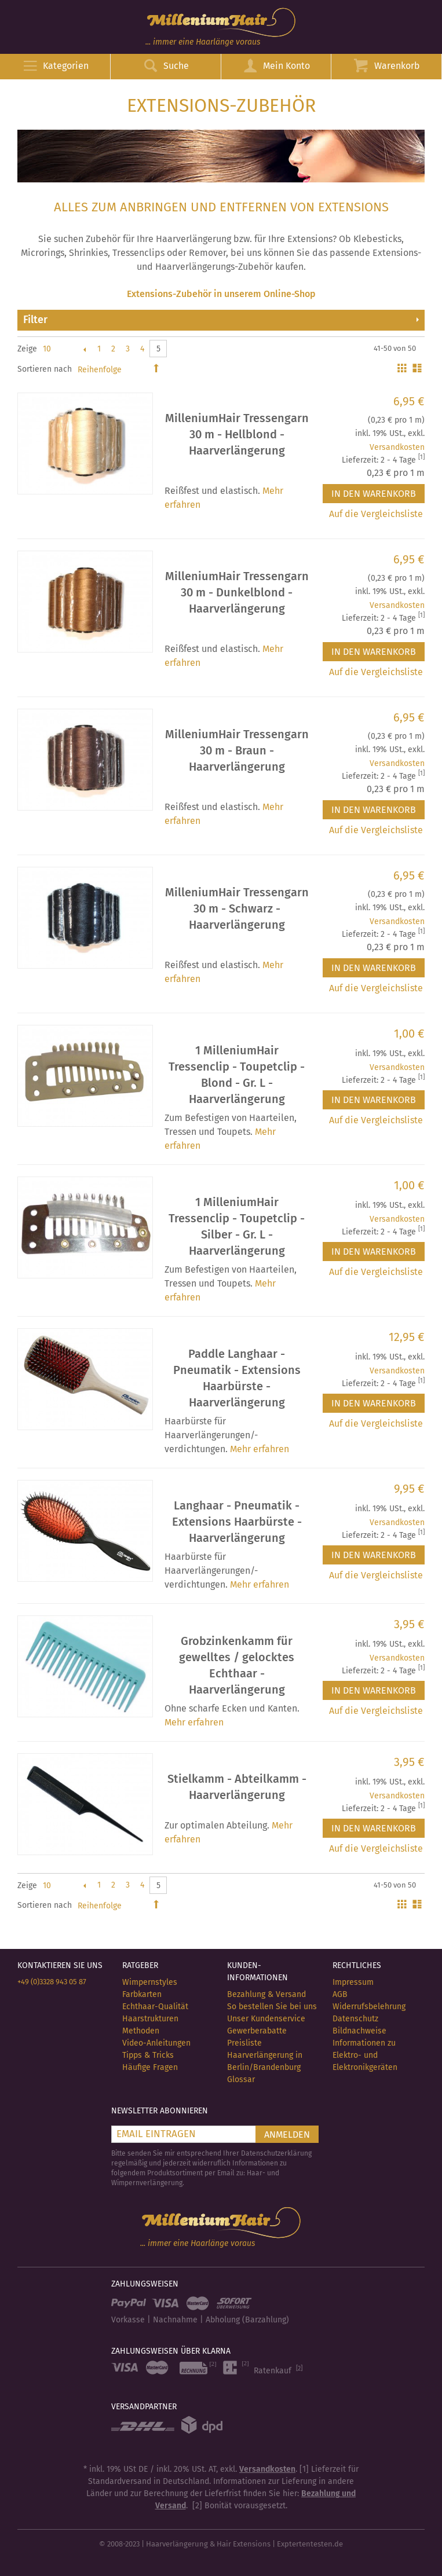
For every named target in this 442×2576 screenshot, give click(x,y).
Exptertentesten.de (310, 2544)
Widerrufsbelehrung (369, 2006)
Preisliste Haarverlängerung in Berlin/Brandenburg (264, 2055)
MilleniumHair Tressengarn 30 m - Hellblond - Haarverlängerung (237, 434)
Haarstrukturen (150, 2019)
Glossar (241, 2079)
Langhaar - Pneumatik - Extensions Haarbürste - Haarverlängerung (237, 1521)
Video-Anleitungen (156, 2043)
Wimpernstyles (149, 1982)
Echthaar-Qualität (155, 2006)
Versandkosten (397, 447)
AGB (340, 1994)
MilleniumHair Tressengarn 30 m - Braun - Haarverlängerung (237, 750)
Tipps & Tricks (148, 2055)
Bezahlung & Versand (266, 1994)
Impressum (353, 1982)
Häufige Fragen (150, 2067)
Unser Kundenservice (266, 2019)
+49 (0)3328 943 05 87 (51, 1981)
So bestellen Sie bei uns (272, 2006)
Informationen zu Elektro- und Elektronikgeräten (365, 2055)
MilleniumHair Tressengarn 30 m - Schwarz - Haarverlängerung (237, 908)
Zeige (27, 349)
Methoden (140, 2031)
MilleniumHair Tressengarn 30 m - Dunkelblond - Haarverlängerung (237, 592)
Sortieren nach (44, 369)
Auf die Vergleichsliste (376, 513)
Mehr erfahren (259, 1448)
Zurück (84, 349)
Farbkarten (142, 1994)
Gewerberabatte (257, 2031)
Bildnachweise (359, 2031)
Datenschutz (355, 2019)
